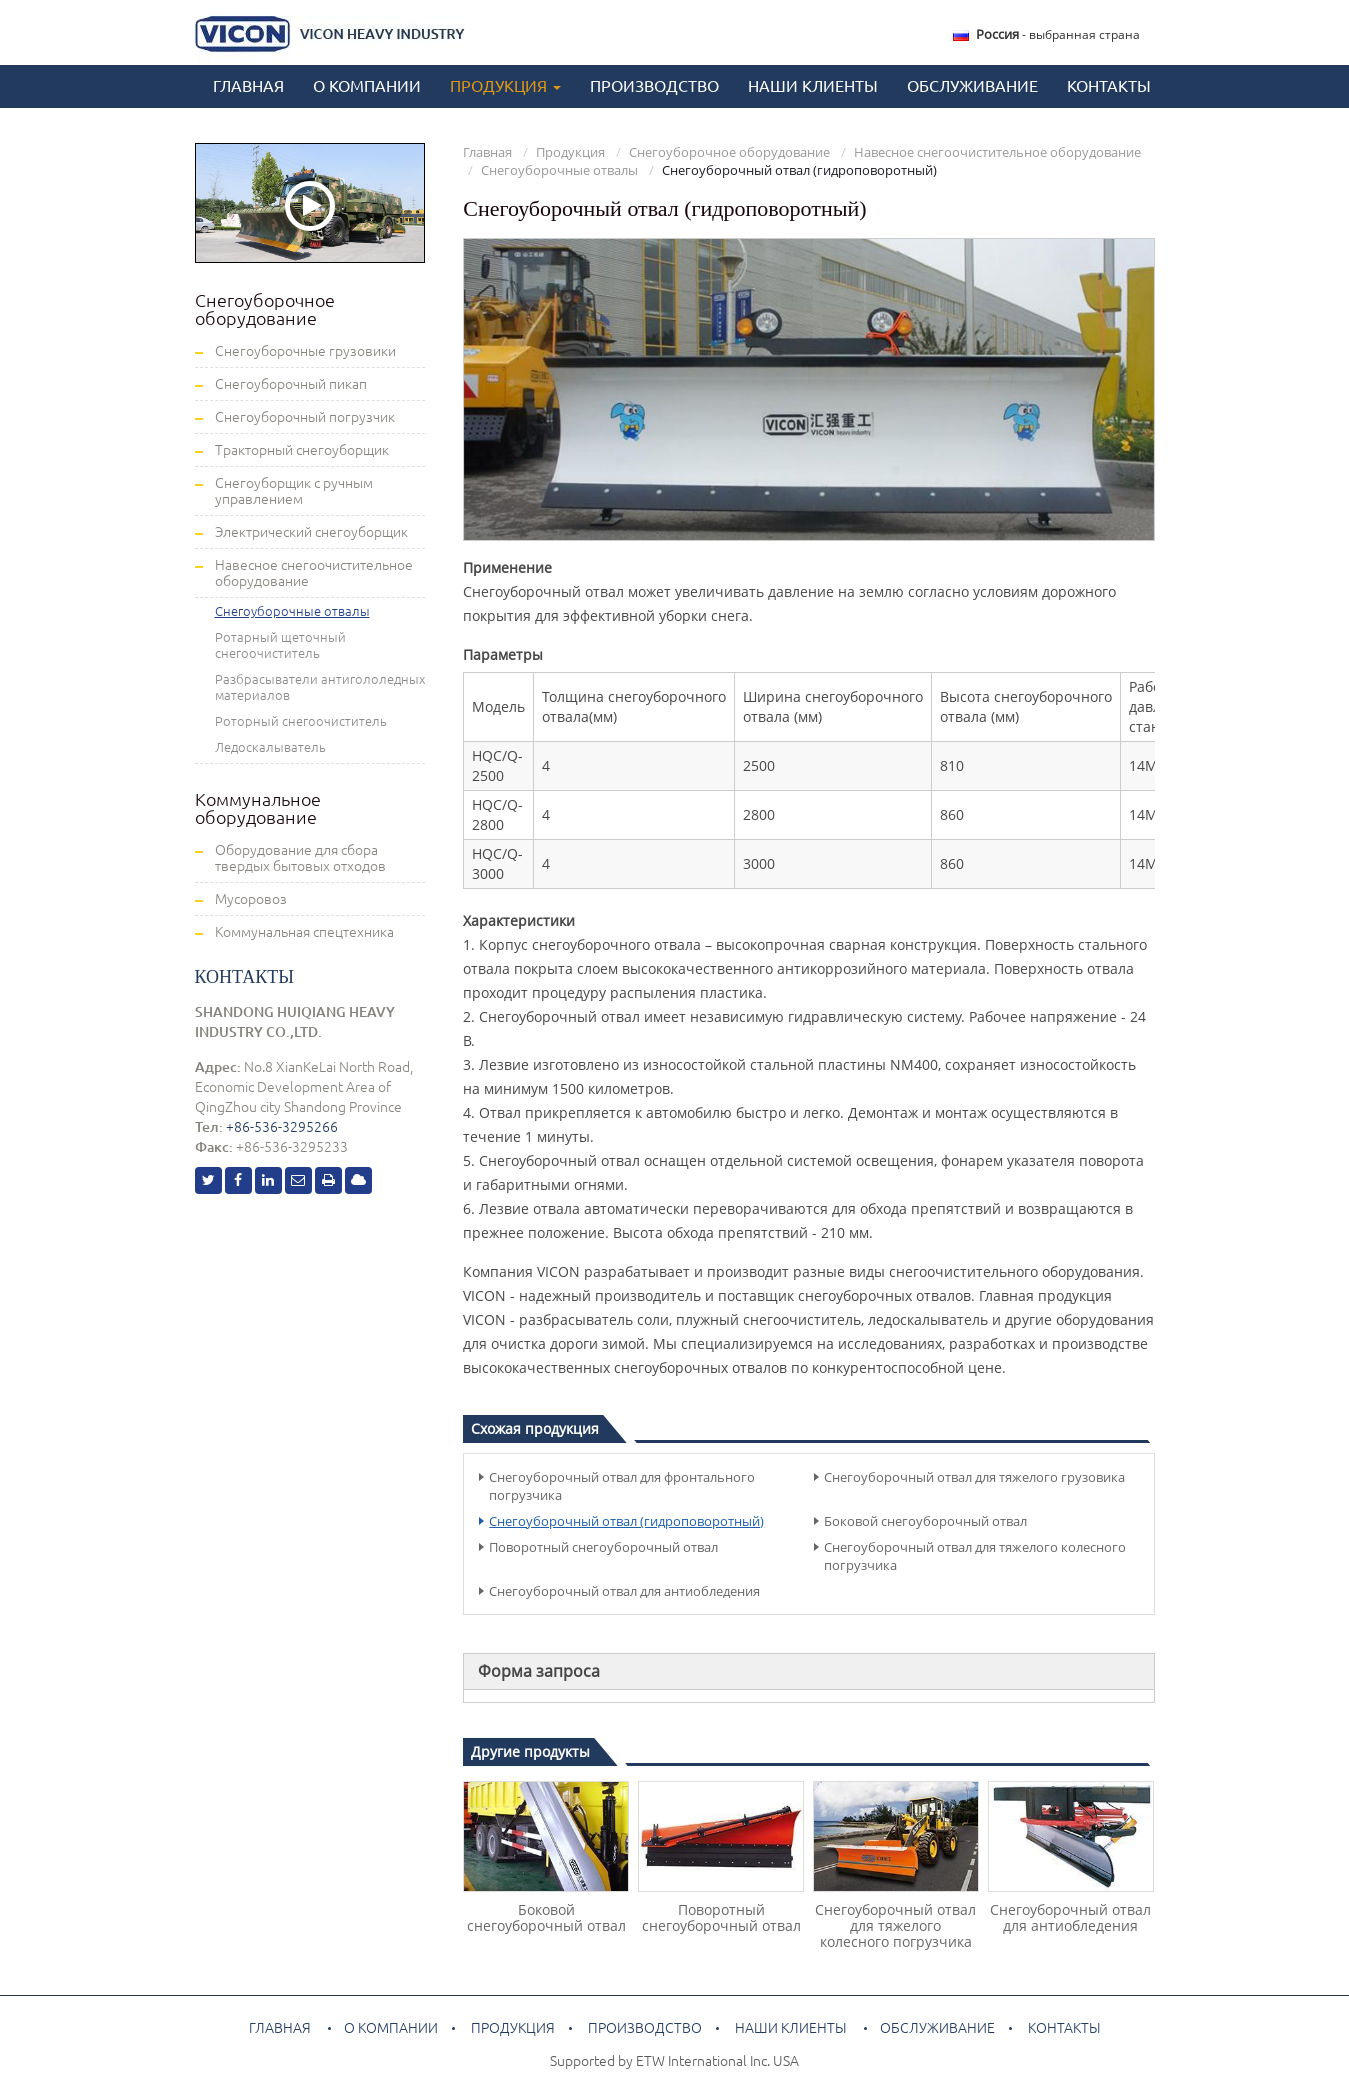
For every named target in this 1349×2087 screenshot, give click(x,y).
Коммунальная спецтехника (304, 932)
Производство (654, 86)
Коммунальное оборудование (258, 808)
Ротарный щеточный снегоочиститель (280, 645)
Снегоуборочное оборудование (729, 152)
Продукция (570, 152)
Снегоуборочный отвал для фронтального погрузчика (622, 1486)
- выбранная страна (1058, 34)
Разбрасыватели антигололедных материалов (320, 687)
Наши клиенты (813, 86)
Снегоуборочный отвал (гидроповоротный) (626, 1521)
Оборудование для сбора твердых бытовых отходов (300, 858)
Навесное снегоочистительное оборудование (997, 152)
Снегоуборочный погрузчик (305, 417)
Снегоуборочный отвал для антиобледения (624, 1591)
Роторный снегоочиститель (301, 721)
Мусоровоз (251, 899)
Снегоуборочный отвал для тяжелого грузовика (974, 1477)
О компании (367, 86)
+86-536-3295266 (282, 1127)
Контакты (1109, 86)
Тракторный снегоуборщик (302, 450)
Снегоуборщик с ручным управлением (294, 491)
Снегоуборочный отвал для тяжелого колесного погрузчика (975, 1556)
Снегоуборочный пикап (291, 384)
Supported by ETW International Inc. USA (674, 2061)
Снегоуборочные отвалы (559, 170)
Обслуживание (972, 86)
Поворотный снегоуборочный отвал (603, 1547)
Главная (248, 86)
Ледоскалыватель (270, 747)
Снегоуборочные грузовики (305, 351)
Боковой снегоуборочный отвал (925, 1521)
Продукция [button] (505, 86)
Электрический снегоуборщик (311, 532)
